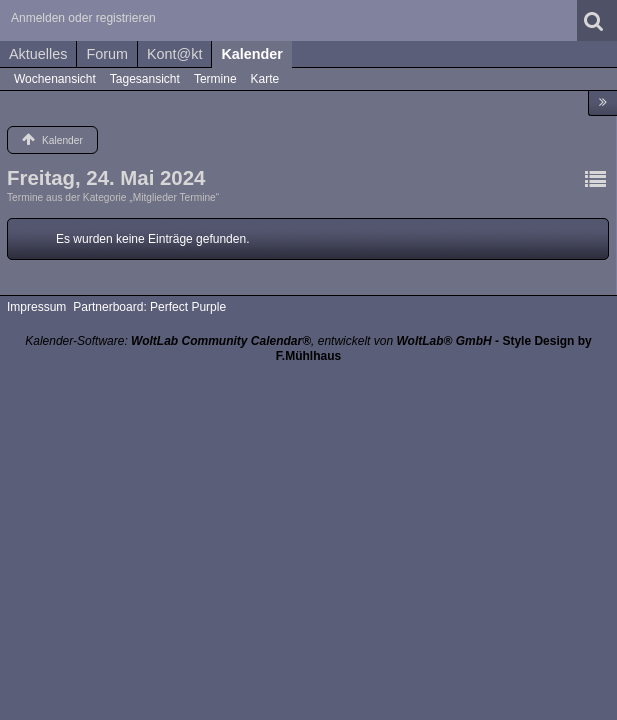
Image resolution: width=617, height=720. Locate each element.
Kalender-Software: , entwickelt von (258, 341)
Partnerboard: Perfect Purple (149, 307)
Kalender (252, 54)
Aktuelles (38, 54)
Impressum (36, 307)
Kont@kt (174, 54)
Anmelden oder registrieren (83, 18)
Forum (107, 54)
